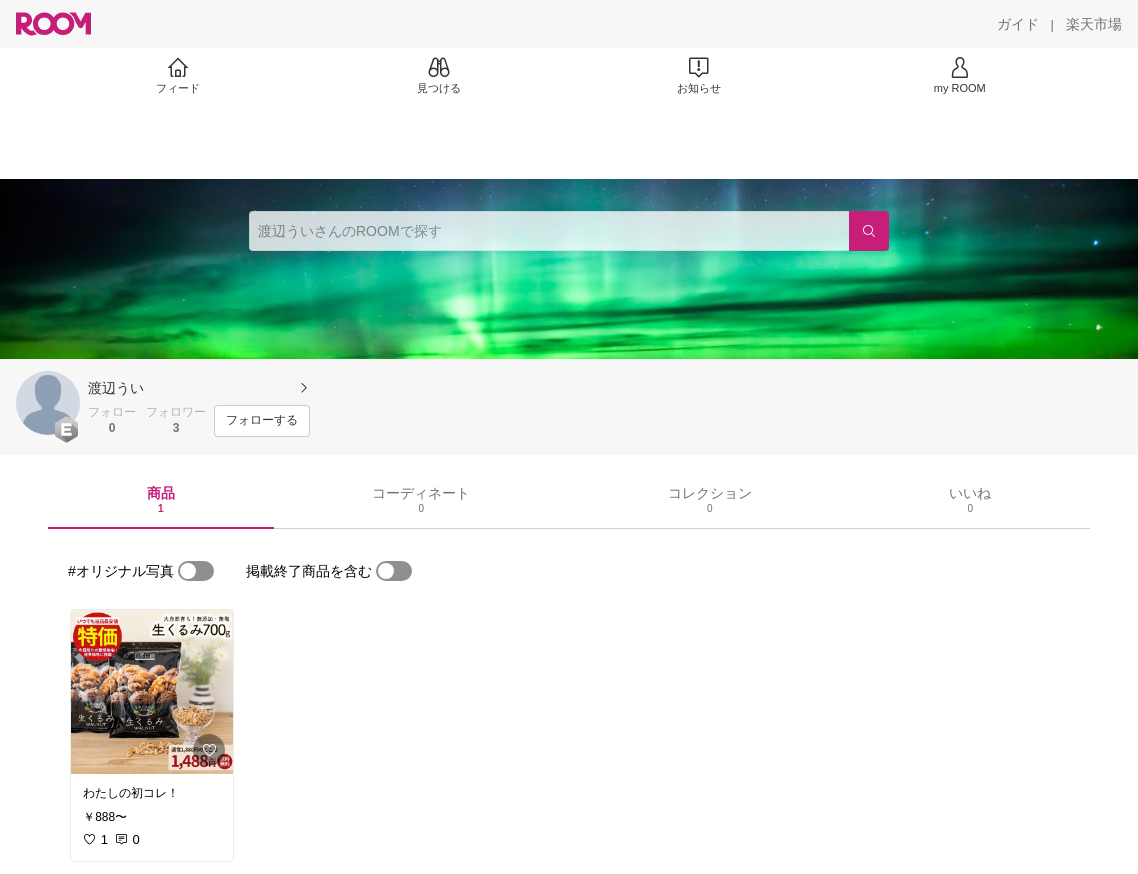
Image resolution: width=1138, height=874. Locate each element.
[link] (152, 692)
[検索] (869, 231)
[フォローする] (262, 421)
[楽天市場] (1094, 24)
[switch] (196, 571)
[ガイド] (1018, 24)
